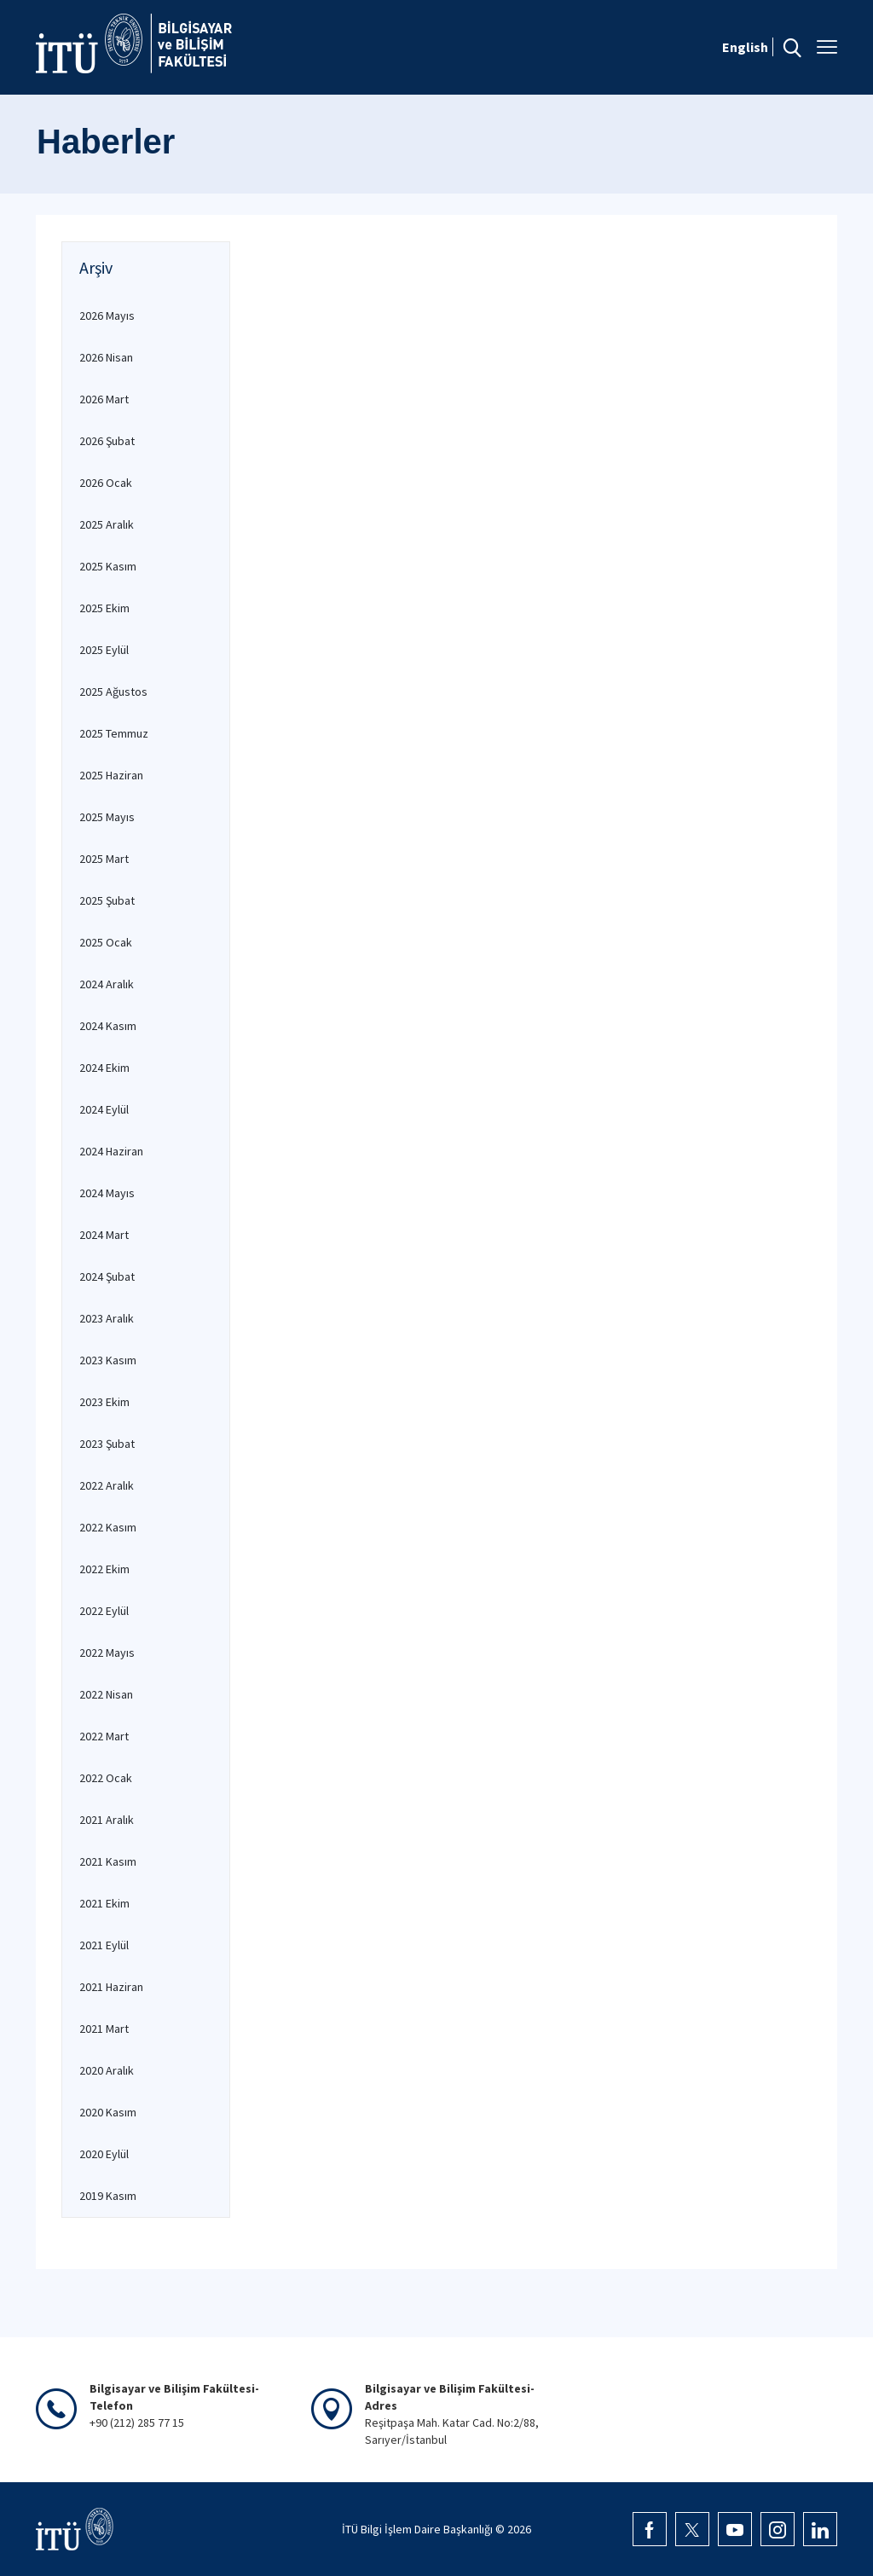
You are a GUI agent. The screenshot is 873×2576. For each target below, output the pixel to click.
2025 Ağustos (113, 691)
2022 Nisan (106, 1694)
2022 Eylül (104, 1610)
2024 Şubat (107, 1276)
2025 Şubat (107, 900)
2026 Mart (104, 399)
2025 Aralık (106, 524)
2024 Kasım (107, 1025)
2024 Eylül (104, 1109)
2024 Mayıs (107, 1193)
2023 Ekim (104, 1402)
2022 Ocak (105, 1778)
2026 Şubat (107, 441)
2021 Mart (104, 2028)
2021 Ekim (104, 1903)
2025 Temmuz (113, 733)
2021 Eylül (104, 1945)
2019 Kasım (107, 2195)
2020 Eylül (104, 2154)
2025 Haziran (111, 775)
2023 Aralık (106, 1318)
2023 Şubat (107, 1443)
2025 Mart (104, 858)
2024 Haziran (111, 1151)
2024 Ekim (104, 1067)
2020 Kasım (107, 2112)
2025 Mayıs (107, 817)
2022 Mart (104, 1736)
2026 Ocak (105, 482)
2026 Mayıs (107, 315)
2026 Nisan (106, 357)
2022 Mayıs (107, 1652)
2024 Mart (104, 1234)
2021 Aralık (106, 1819)
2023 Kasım (107, 1360)
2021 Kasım (107, 1861)
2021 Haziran (111, 1986)
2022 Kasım (107, 1527)
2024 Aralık (106, 984)
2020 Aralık (106, 2070)
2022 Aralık (106, 1485)
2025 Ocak (105, 942)
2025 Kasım (107, 566)
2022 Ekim (104, 1569)
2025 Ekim (104, 608)
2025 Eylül (104, 649)
